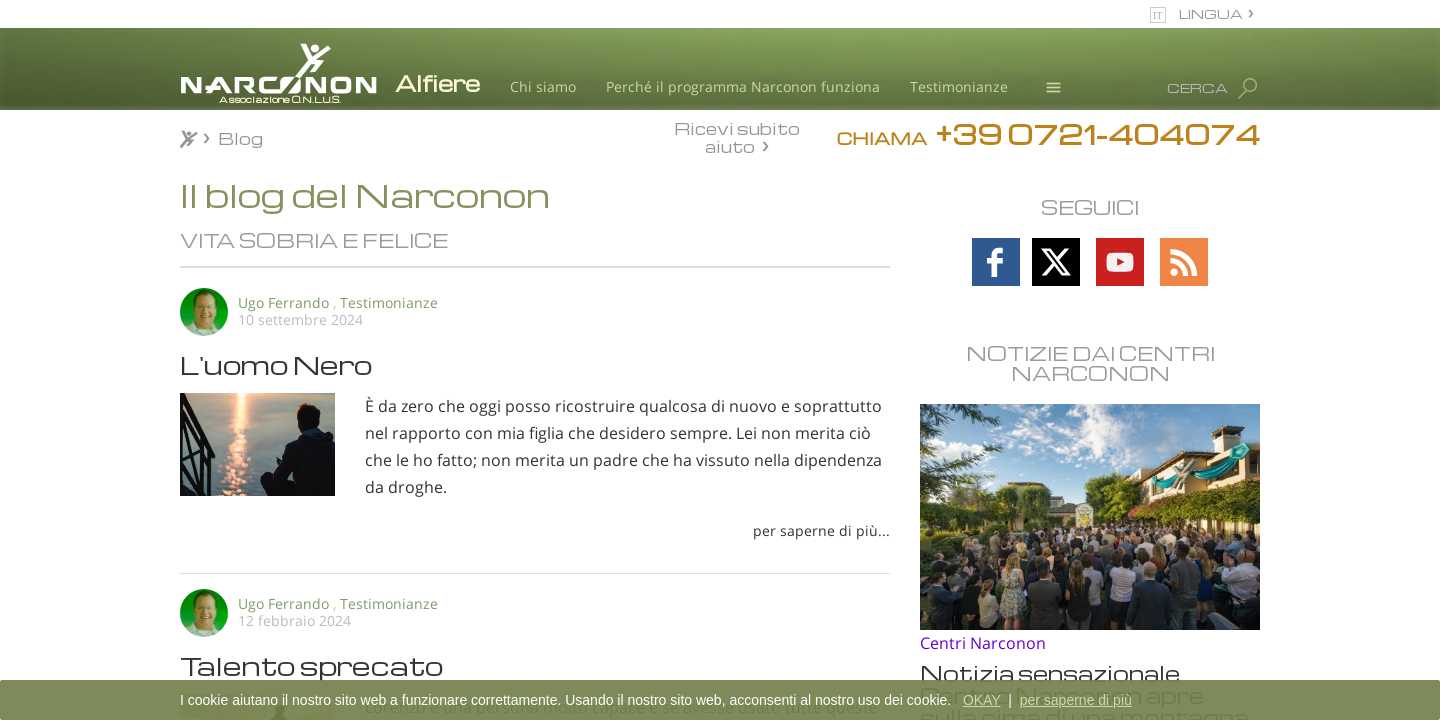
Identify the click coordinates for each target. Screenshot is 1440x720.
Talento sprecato (311, 665)
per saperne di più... (821, 530)
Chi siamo (543, 86)
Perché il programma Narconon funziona (743, 86)
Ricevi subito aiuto (737, 137)
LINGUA (1211, 13)
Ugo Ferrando (283, 302)
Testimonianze (959, 86)
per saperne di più (1076, 700)
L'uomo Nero (276, 364)
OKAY (982, 700)
